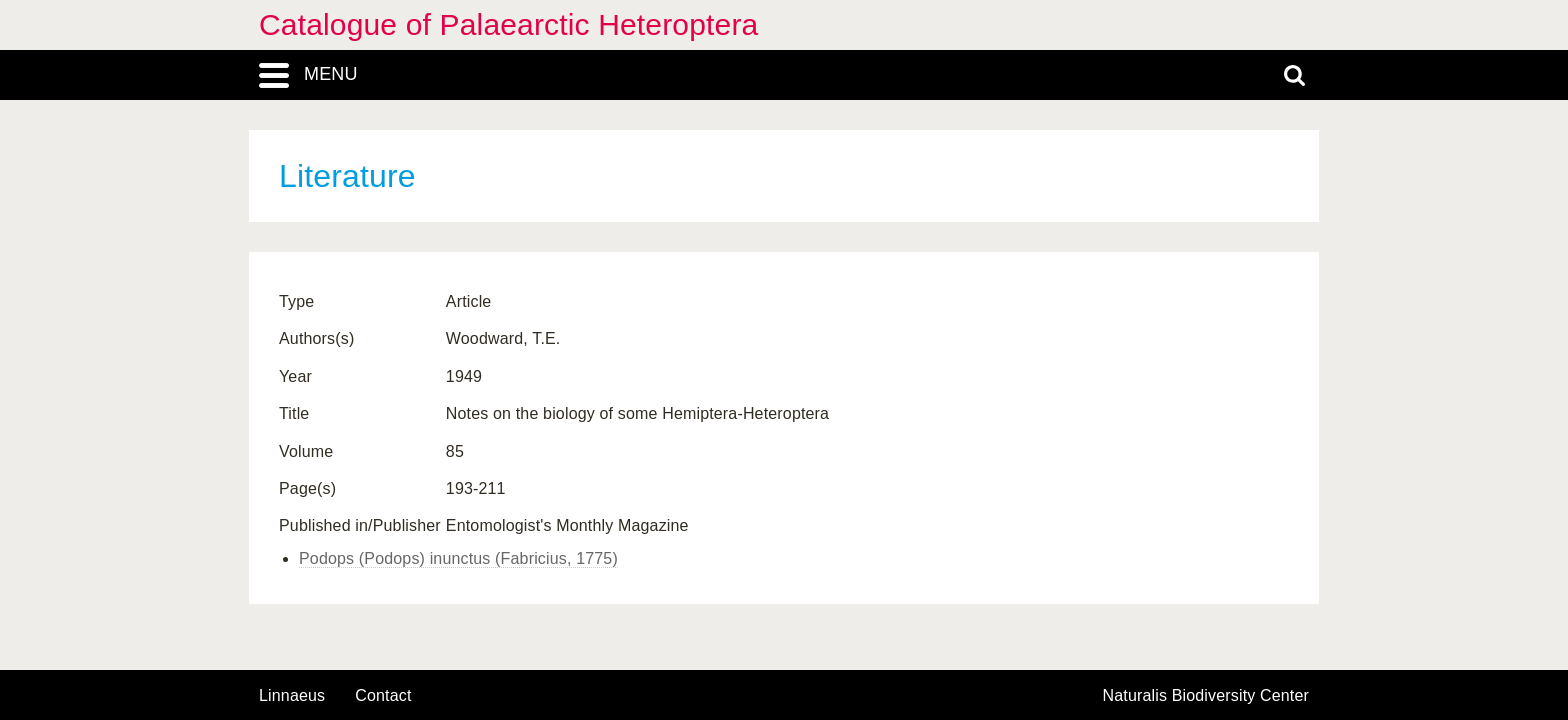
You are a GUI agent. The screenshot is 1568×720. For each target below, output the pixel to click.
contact (383, 695)
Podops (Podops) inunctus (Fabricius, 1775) (458, 558)
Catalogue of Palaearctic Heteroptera (508, 24)
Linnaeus (292, 696)
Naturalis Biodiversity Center (1206, 696)
